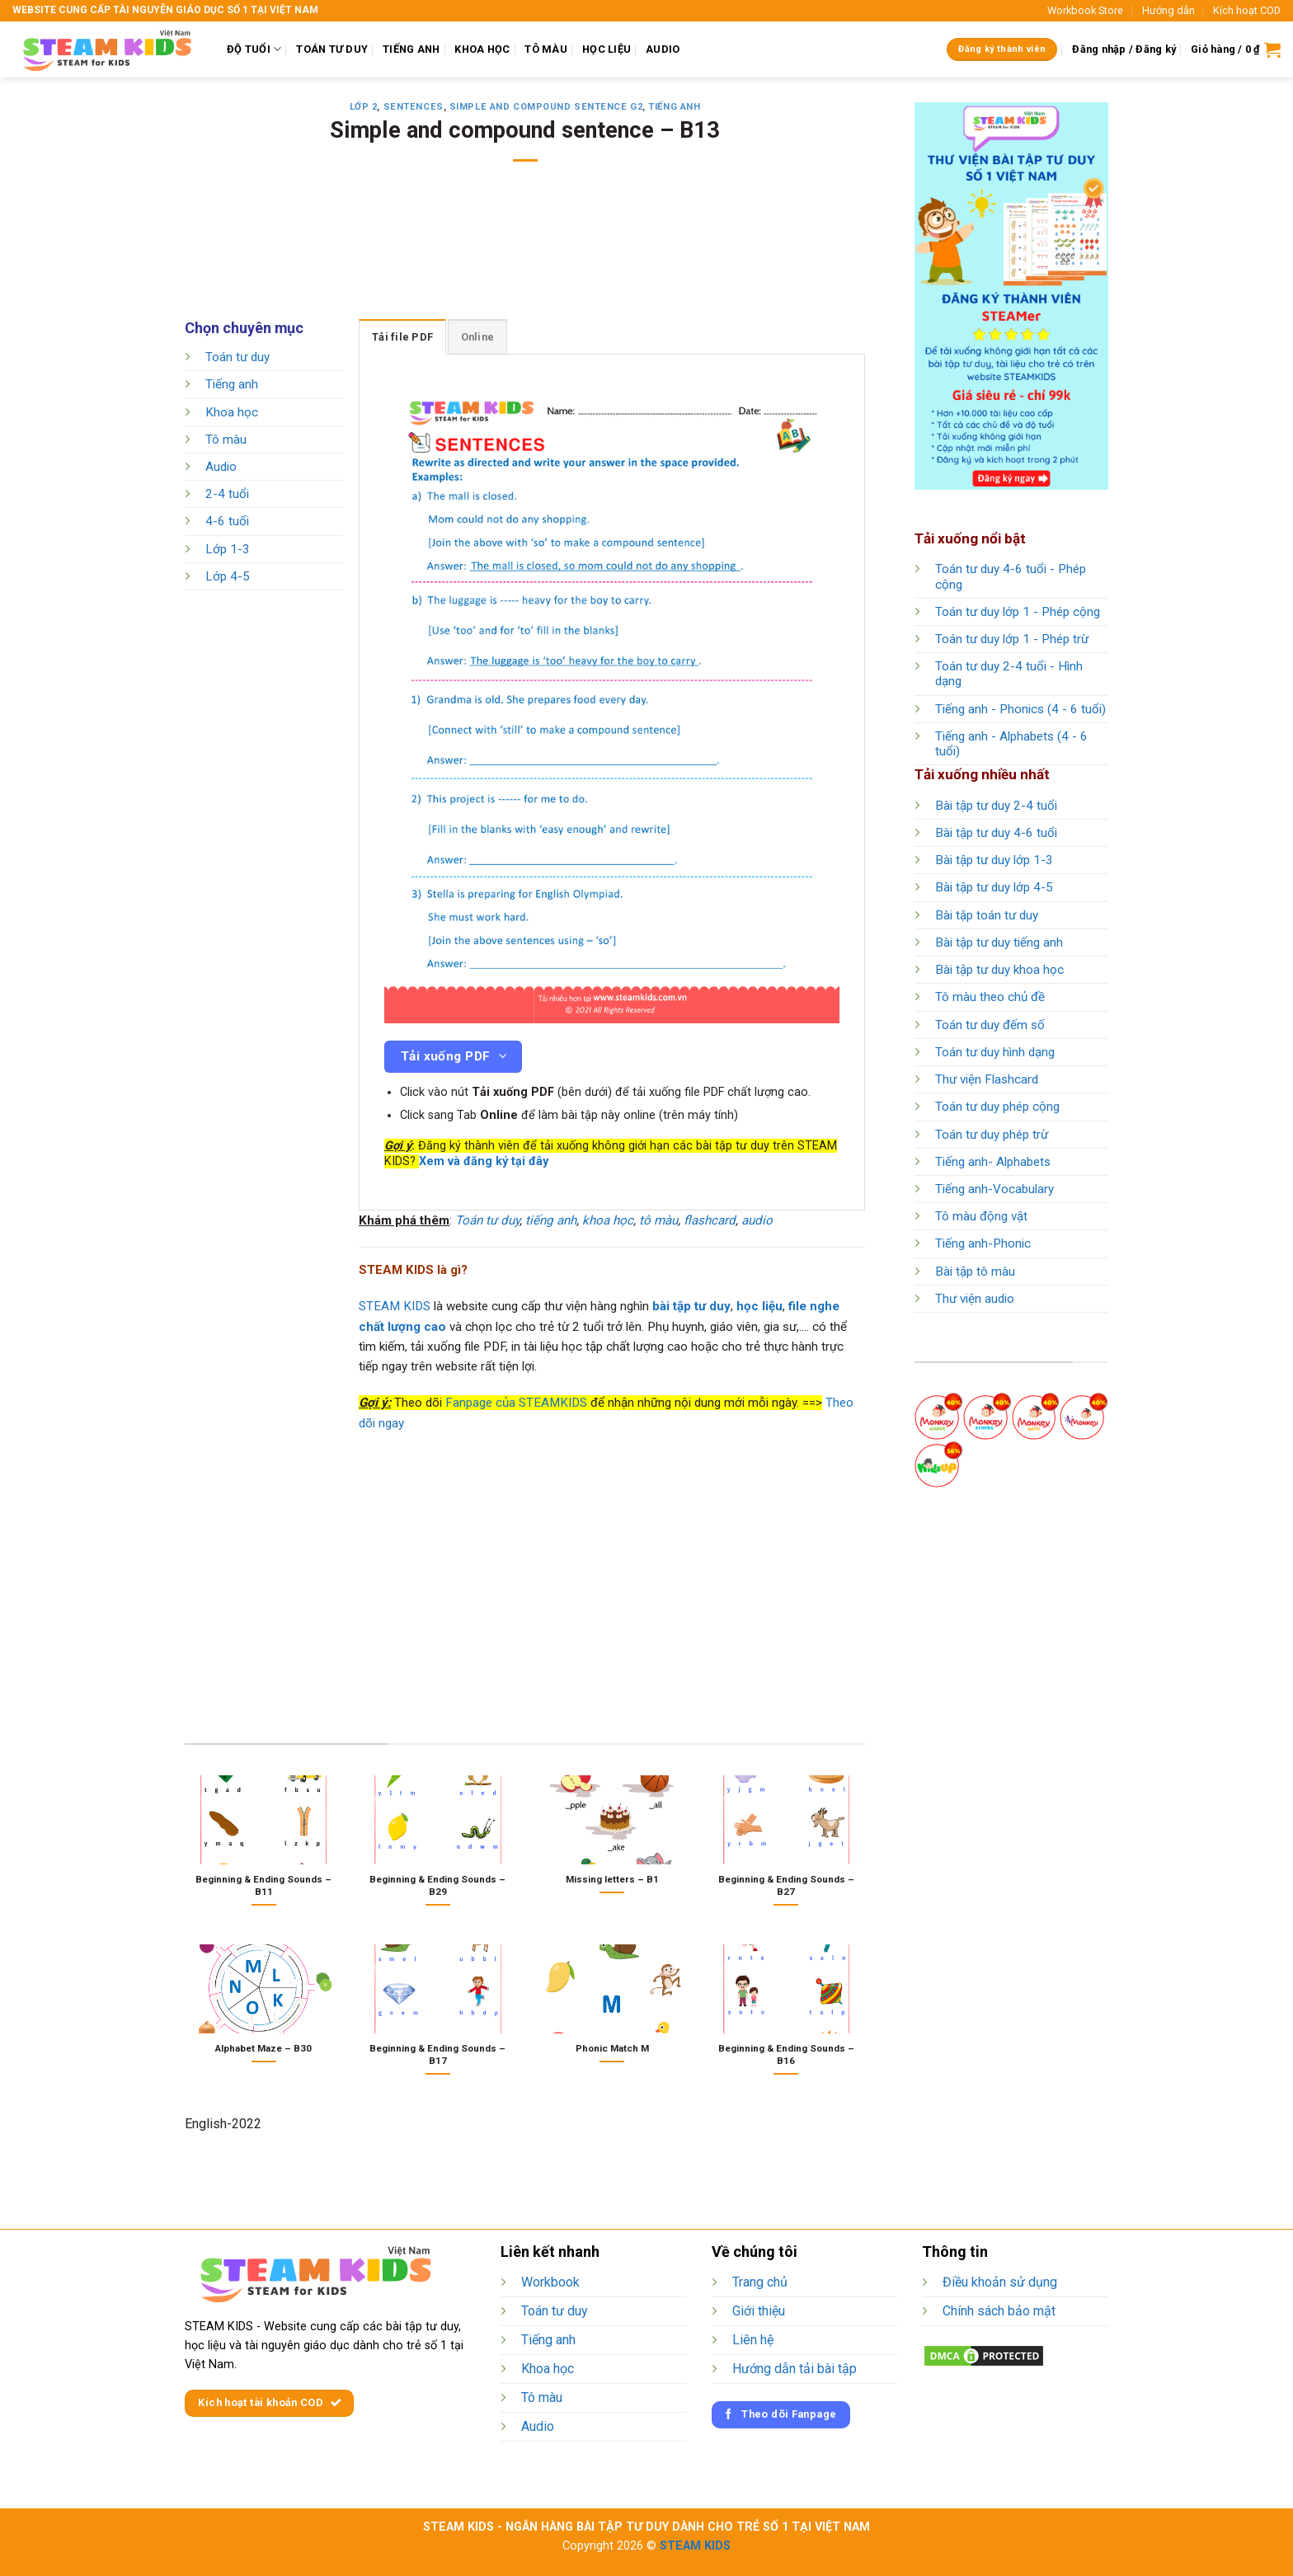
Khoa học (231, 412)
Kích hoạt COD (1247, 10)
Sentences (413, 106)
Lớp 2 (364, 106)
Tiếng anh (674, 106)
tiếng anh (550, 1220)
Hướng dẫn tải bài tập (794, 2368)
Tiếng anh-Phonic (983, 1243)
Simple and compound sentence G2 (545, 106)
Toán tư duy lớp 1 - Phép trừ (1011, 639)
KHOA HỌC (482, 49)
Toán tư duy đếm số (990, 1025)
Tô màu (226, 439)
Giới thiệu (758, 2311)
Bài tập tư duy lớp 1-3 (994, 860)
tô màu (658, 1220)
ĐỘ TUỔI (254, 49)
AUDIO (662, 49)
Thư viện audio (974, 1298)
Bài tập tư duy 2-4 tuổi (996, 805)
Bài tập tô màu (975, 1271)
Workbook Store (1085, 10)
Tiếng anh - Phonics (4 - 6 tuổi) (1020, 709)
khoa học (607, 1220)
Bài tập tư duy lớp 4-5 (994, 887)
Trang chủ (760, 2282)
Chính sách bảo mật (999, 2311)
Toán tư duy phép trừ (991, 1134)
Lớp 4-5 (227, 576)
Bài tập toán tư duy (986, 915)
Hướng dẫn (1168, 10)
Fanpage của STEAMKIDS (516, 1402)
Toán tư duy (237, 357)
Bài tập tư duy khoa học (999, 969)
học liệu (759, 1306)
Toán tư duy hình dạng (995, 1052)
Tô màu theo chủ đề (990, 997)
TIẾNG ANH (411, 49)
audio (757, 1220)
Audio (221, 466)
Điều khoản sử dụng (1000, 2282)
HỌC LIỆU (606, 49)
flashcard (710, 1220)
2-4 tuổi (227, 494)
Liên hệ (752, 2340)
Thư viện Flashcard (986, 1079)
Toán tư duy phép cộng (997, 1106)
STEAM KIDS (394, 1306)
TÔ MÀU (545, 49)
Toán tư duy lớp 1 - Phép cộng (1017, 611)
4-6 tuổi (227, 522)
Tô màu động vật (981, 1216)
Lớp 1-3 (227, 549)
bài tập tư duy (691, 1306)
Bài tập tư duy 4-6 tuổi (996, 832)
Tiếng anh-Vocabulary (994, 1189)
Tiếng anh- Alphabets (993, 1161)
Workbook (550, 2282)
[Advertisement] (525, 251)
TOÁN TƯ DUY (332, 49)
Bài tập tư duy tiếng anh (999, 942)
